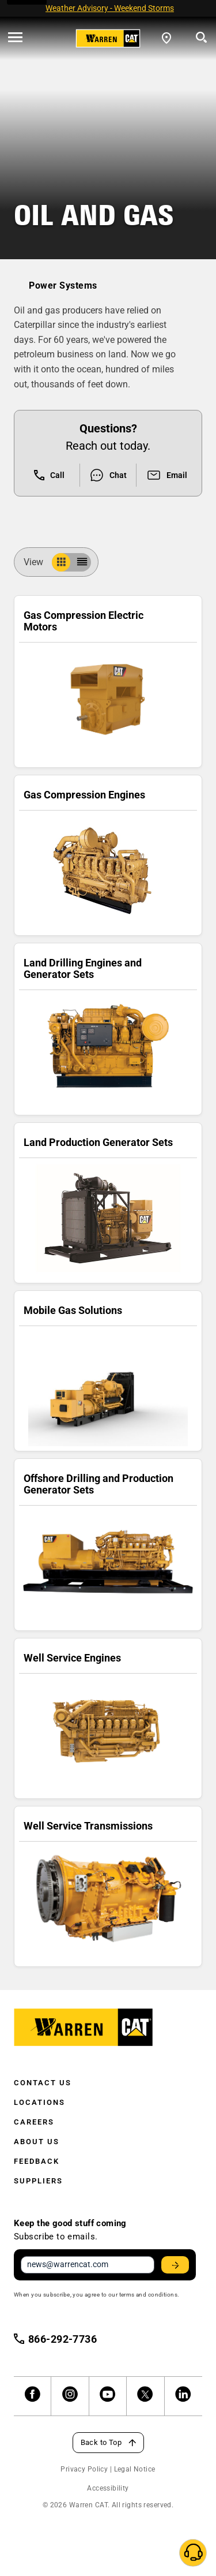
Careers (34, 2122)
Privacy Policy (84, 2469)
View (38, 562)
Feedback (36, 2161)
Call (49, 475)
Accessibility (107, 2488)
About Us (36, 2141)
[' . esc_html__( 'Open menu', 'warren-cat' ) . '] (15, 38)
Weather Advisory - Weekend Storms (110, 8)
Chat (108, 475)
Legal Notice (135, 2469)
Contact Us (42, 2082)
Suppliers (38, 2180)
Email (166, 475)
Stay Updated (177, 2265)
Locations (39, 2102)
